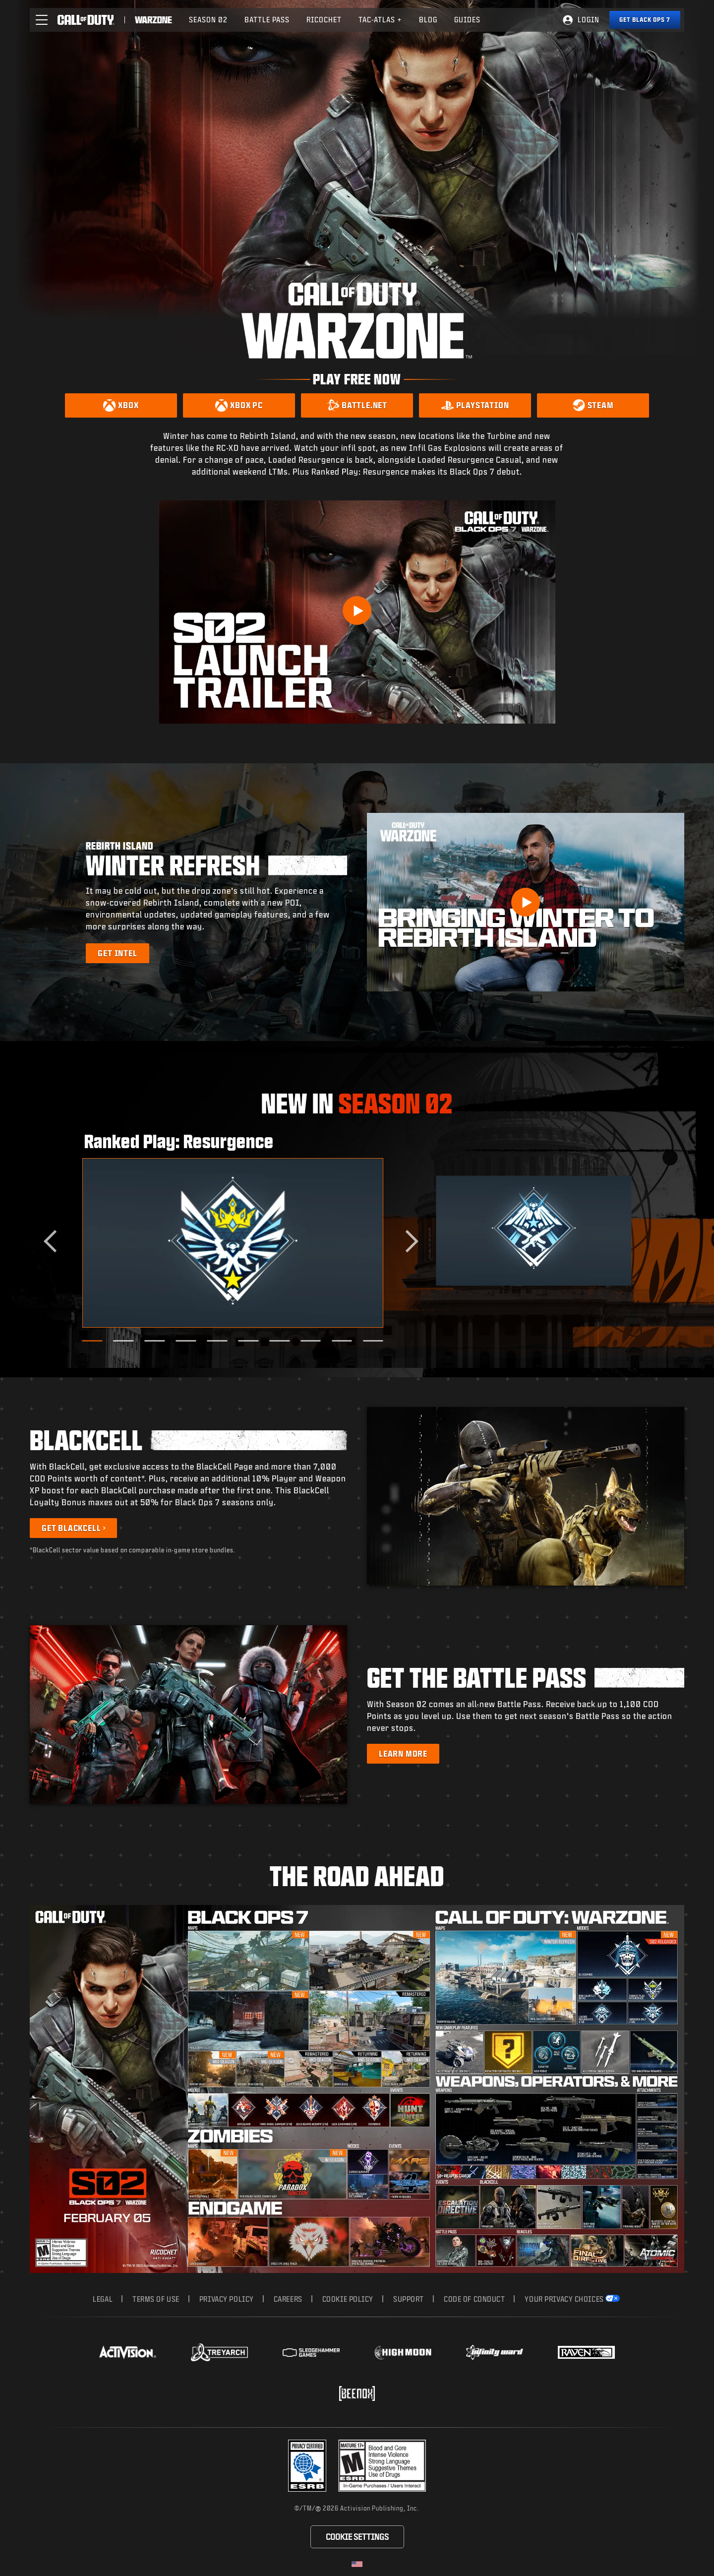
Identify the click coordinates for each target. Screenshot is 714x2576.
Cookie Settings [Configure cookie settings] (357, 2536)
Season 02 (208, 19)
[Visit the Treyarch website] (219, 2352)
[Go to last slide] (55, 1241)
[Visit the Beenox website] (356, 2393)
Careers (288, 2299)
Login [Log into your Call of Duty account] (588, 19)
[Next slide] (407, 1241)
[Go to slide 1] (92, 1341)
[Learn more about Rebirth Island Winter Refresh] (117, 953)
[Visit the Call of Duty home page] (86, 20)
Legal (103, 2299)
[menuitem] (208, 20)
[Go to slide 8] (310, 1341)
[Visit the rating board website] (382, 2466)
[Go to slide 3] (154, 1341)
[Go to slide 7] (279, 1341)
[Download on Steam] (593, 405)
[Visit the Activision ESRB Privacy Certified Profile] (307, 2466)
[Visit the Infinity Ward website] (494, 2352)
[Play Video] (357, 610)
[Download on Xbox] (121, 405)
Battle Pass (267, 19)
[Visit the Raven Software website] (586, 2352)
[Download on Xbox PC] (239, 405)
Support (408, 2299)
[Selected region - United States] (357, 2564)
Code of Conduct (474, 2299)
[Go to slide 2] (124, 1341)
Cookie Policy (347, 2299)
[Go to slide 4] (186, 1341)
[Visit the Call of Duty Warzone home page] (154, 19)
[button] (42, 20)
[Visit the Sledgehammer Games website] (311, 2352)
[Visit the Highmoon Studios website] (402, 2352)
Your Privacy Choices (564, 2299)
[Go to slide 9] (342, 1341)
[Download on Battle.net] (357, 405)
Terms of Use (155, 2299)
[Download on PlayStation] (475, 405)
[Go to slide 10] (373, 1341)
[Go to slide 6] (248, 1341)
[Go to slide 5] (217, 1341)
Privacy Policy (226, 2299)
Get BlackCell (71, 1528)
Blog (428, 19)
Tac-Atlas (380, 19)
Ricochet (324, 19)
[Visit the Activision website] (127, 2352)
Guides (467, 19)
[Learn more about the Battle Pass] (403, 1754)
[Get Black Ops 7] (644, 20)
